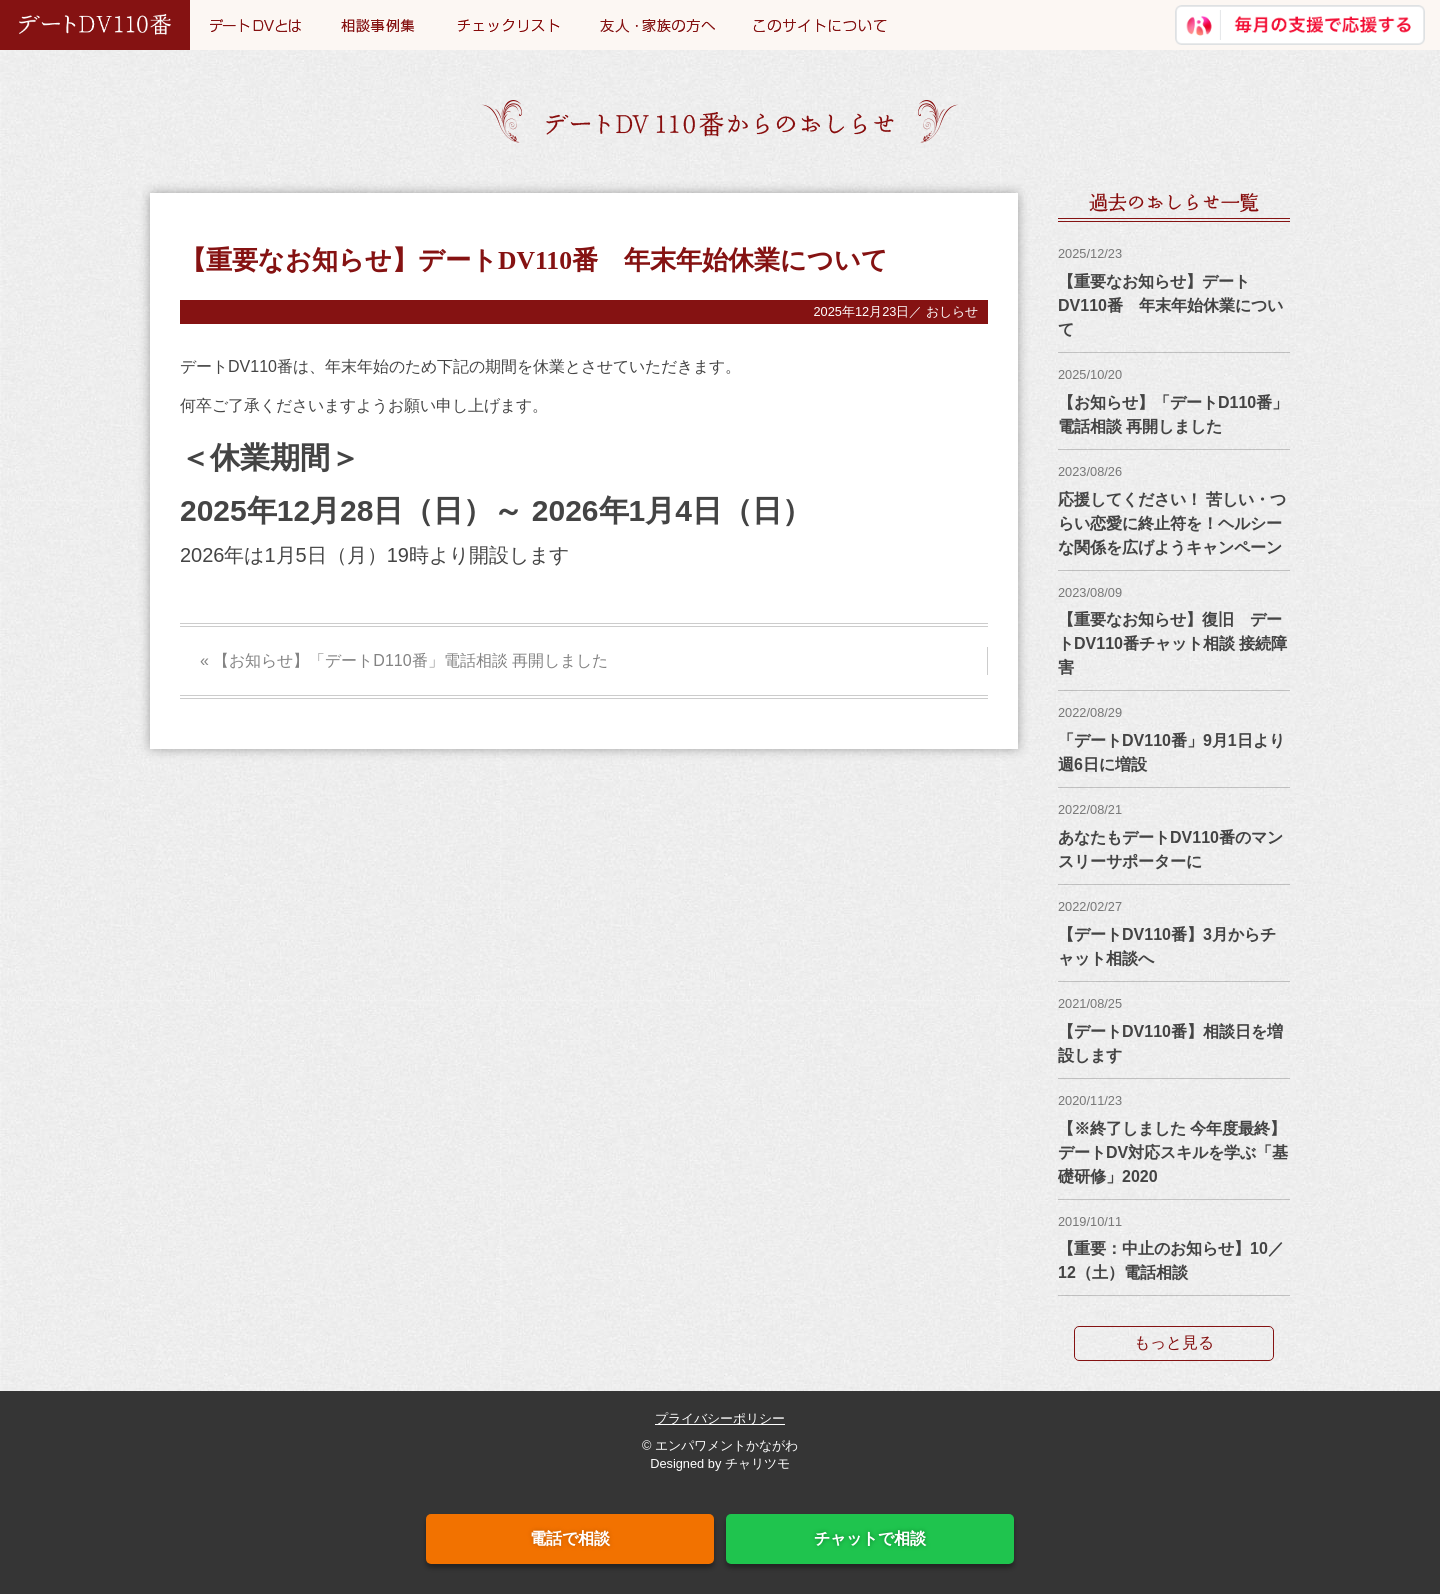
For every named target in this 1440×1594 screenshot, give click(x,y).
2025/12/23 (1090, 253)
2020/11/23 (1090, 1100)
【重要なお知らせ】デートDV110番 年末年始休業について (1170, 305)
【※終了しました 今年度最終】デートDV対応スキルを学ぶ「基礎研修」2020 (1173, 1152)
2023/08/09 (1090, 592)
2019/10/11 (1090, 1221)
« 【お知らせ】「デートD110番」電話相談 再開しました (404, 660)
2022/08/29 (1090, 712)
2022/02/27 (1090, 906)
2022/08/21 (1090, 809)
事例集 (379, 25)
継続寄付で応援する (1300, 25)
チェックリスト (508, 25)
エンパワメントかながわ (726, 1445)
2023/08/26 (1090, 471)
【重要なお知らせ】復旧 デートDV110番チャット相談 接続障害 (1172, 643)
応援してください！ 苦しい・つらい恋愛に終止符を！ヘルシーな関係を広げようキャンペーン (1172, 523)
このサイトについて (820, 25)
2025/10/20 (1090, 374)
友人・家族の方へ (656, 25)
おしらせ (952, 311)
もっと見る (1174, 1342)
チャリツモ (757, 1463)
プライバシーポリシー (720, 1418)
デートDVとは (255, 25)
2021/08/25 (1090, 1003)
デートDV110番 (95, 25)
